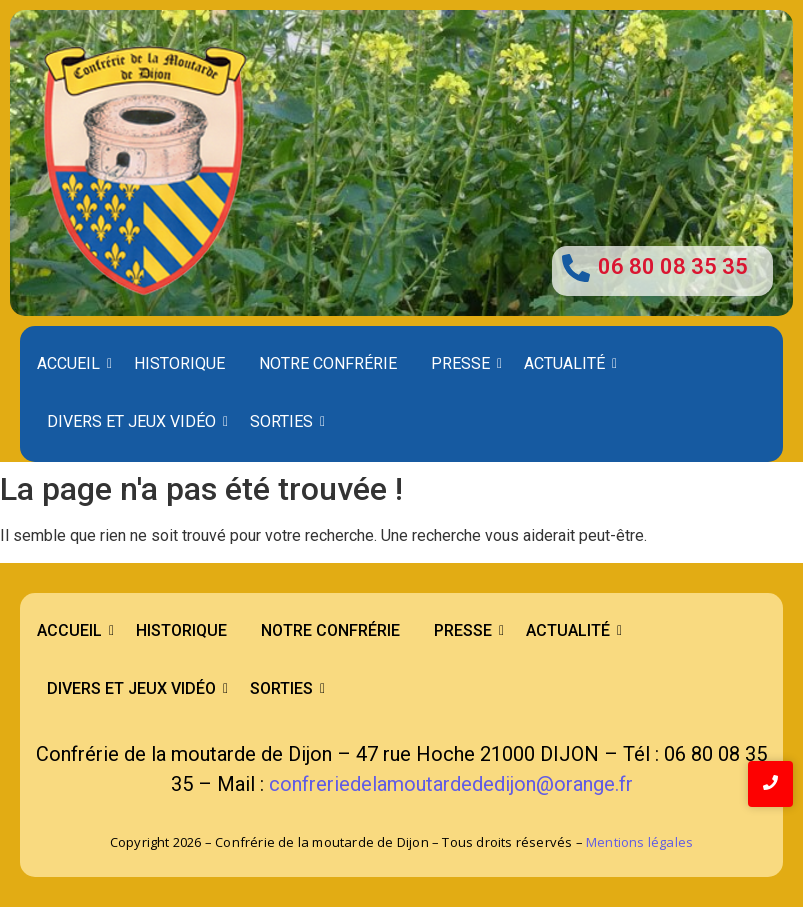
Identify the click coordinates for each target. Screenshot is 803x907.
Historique (179, 363)
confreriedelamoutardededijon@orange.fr (451, 784)
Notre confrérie (328, 363)
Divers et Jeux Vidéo (135, 421)
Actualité (568, 363)
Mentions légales (639, 842)
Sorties (285, 421)
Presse (464, 363)
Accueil (72, 363)
